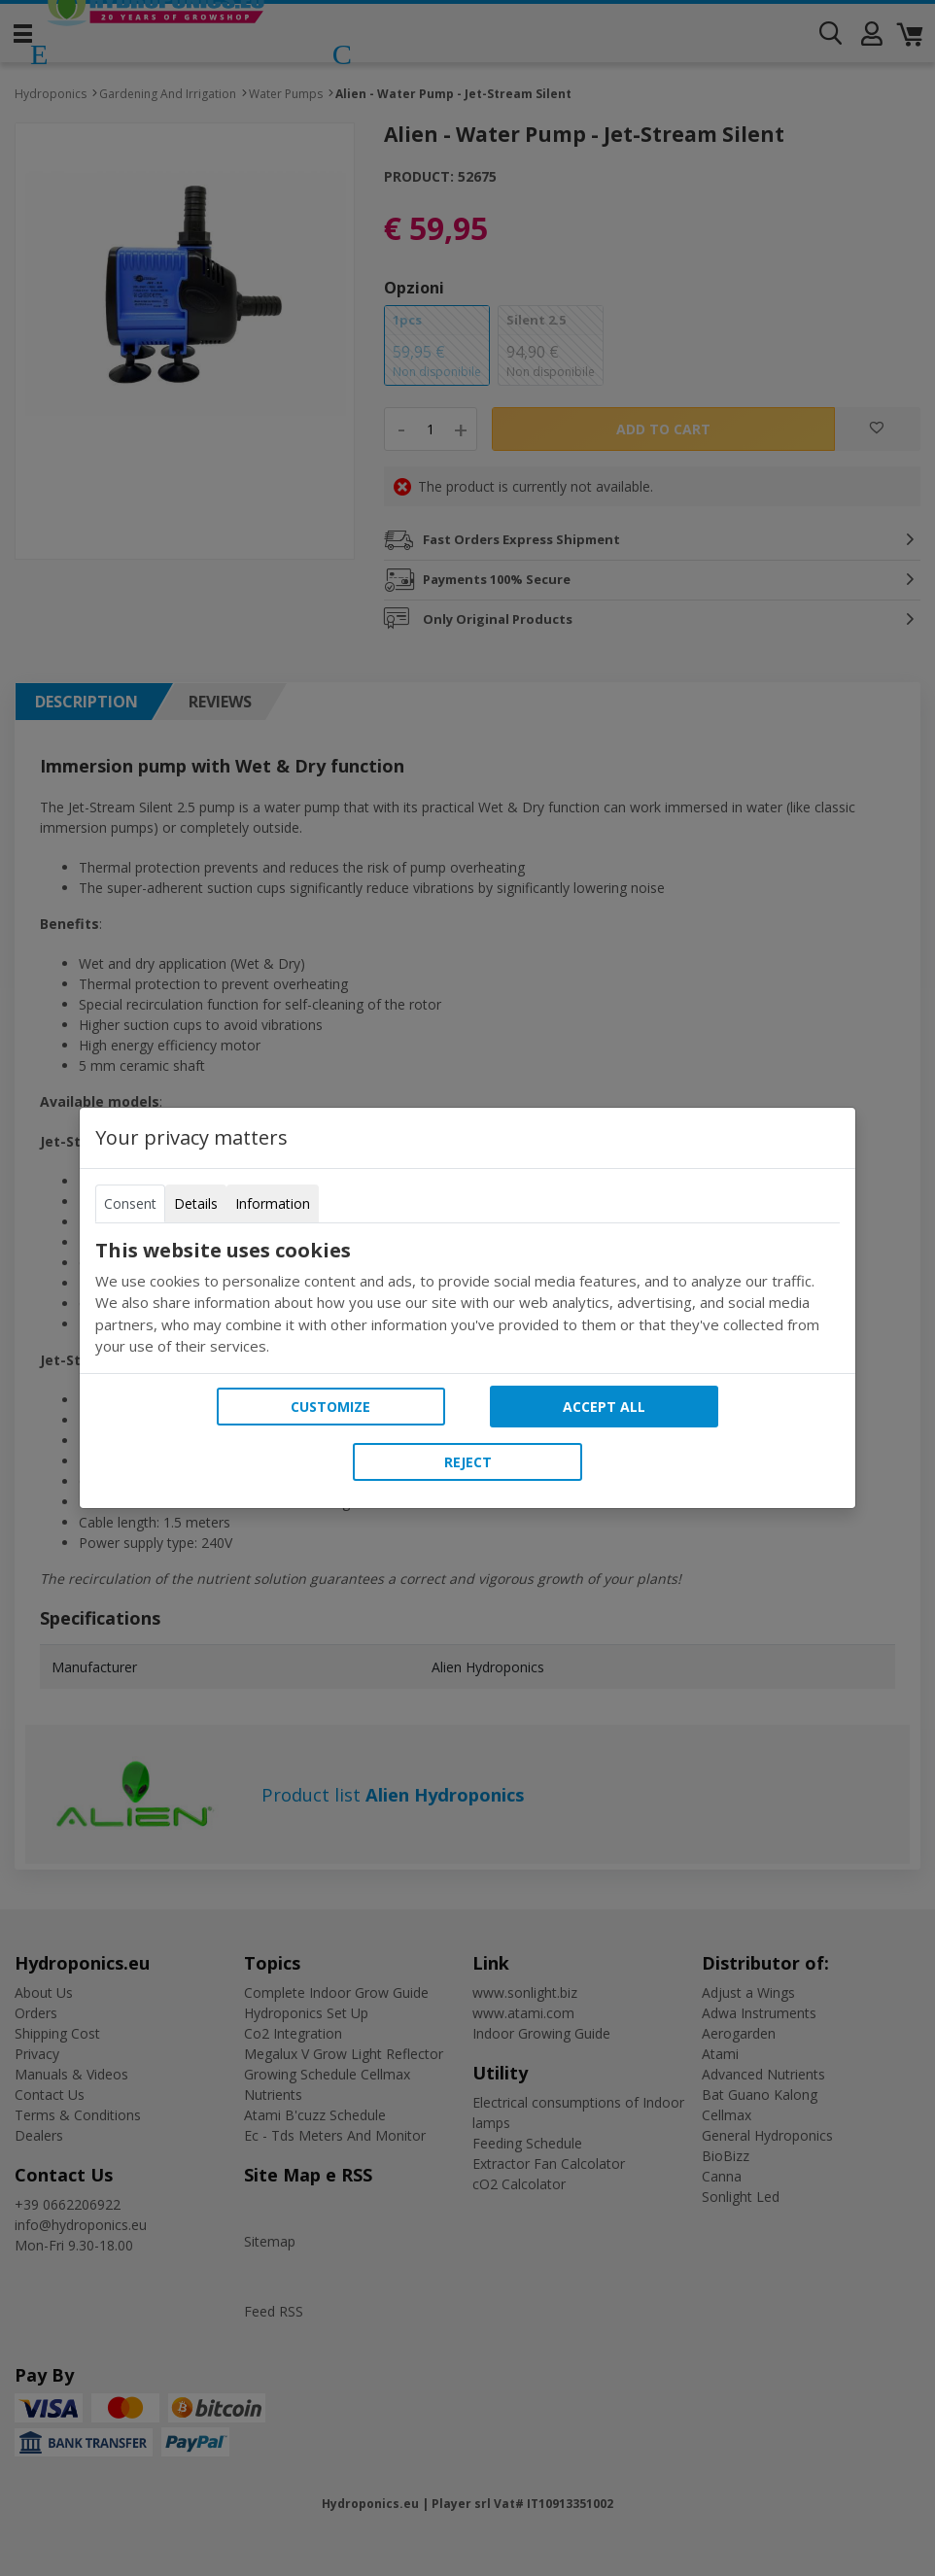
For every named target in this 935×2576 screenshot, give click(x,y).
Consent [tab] (130, 1203)
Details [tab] (196, 1203)
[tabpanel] (467, 1298)
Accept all (604, 1406)
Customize (330, 1406)
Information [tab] (272, 1203)
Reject (468, 1462)
